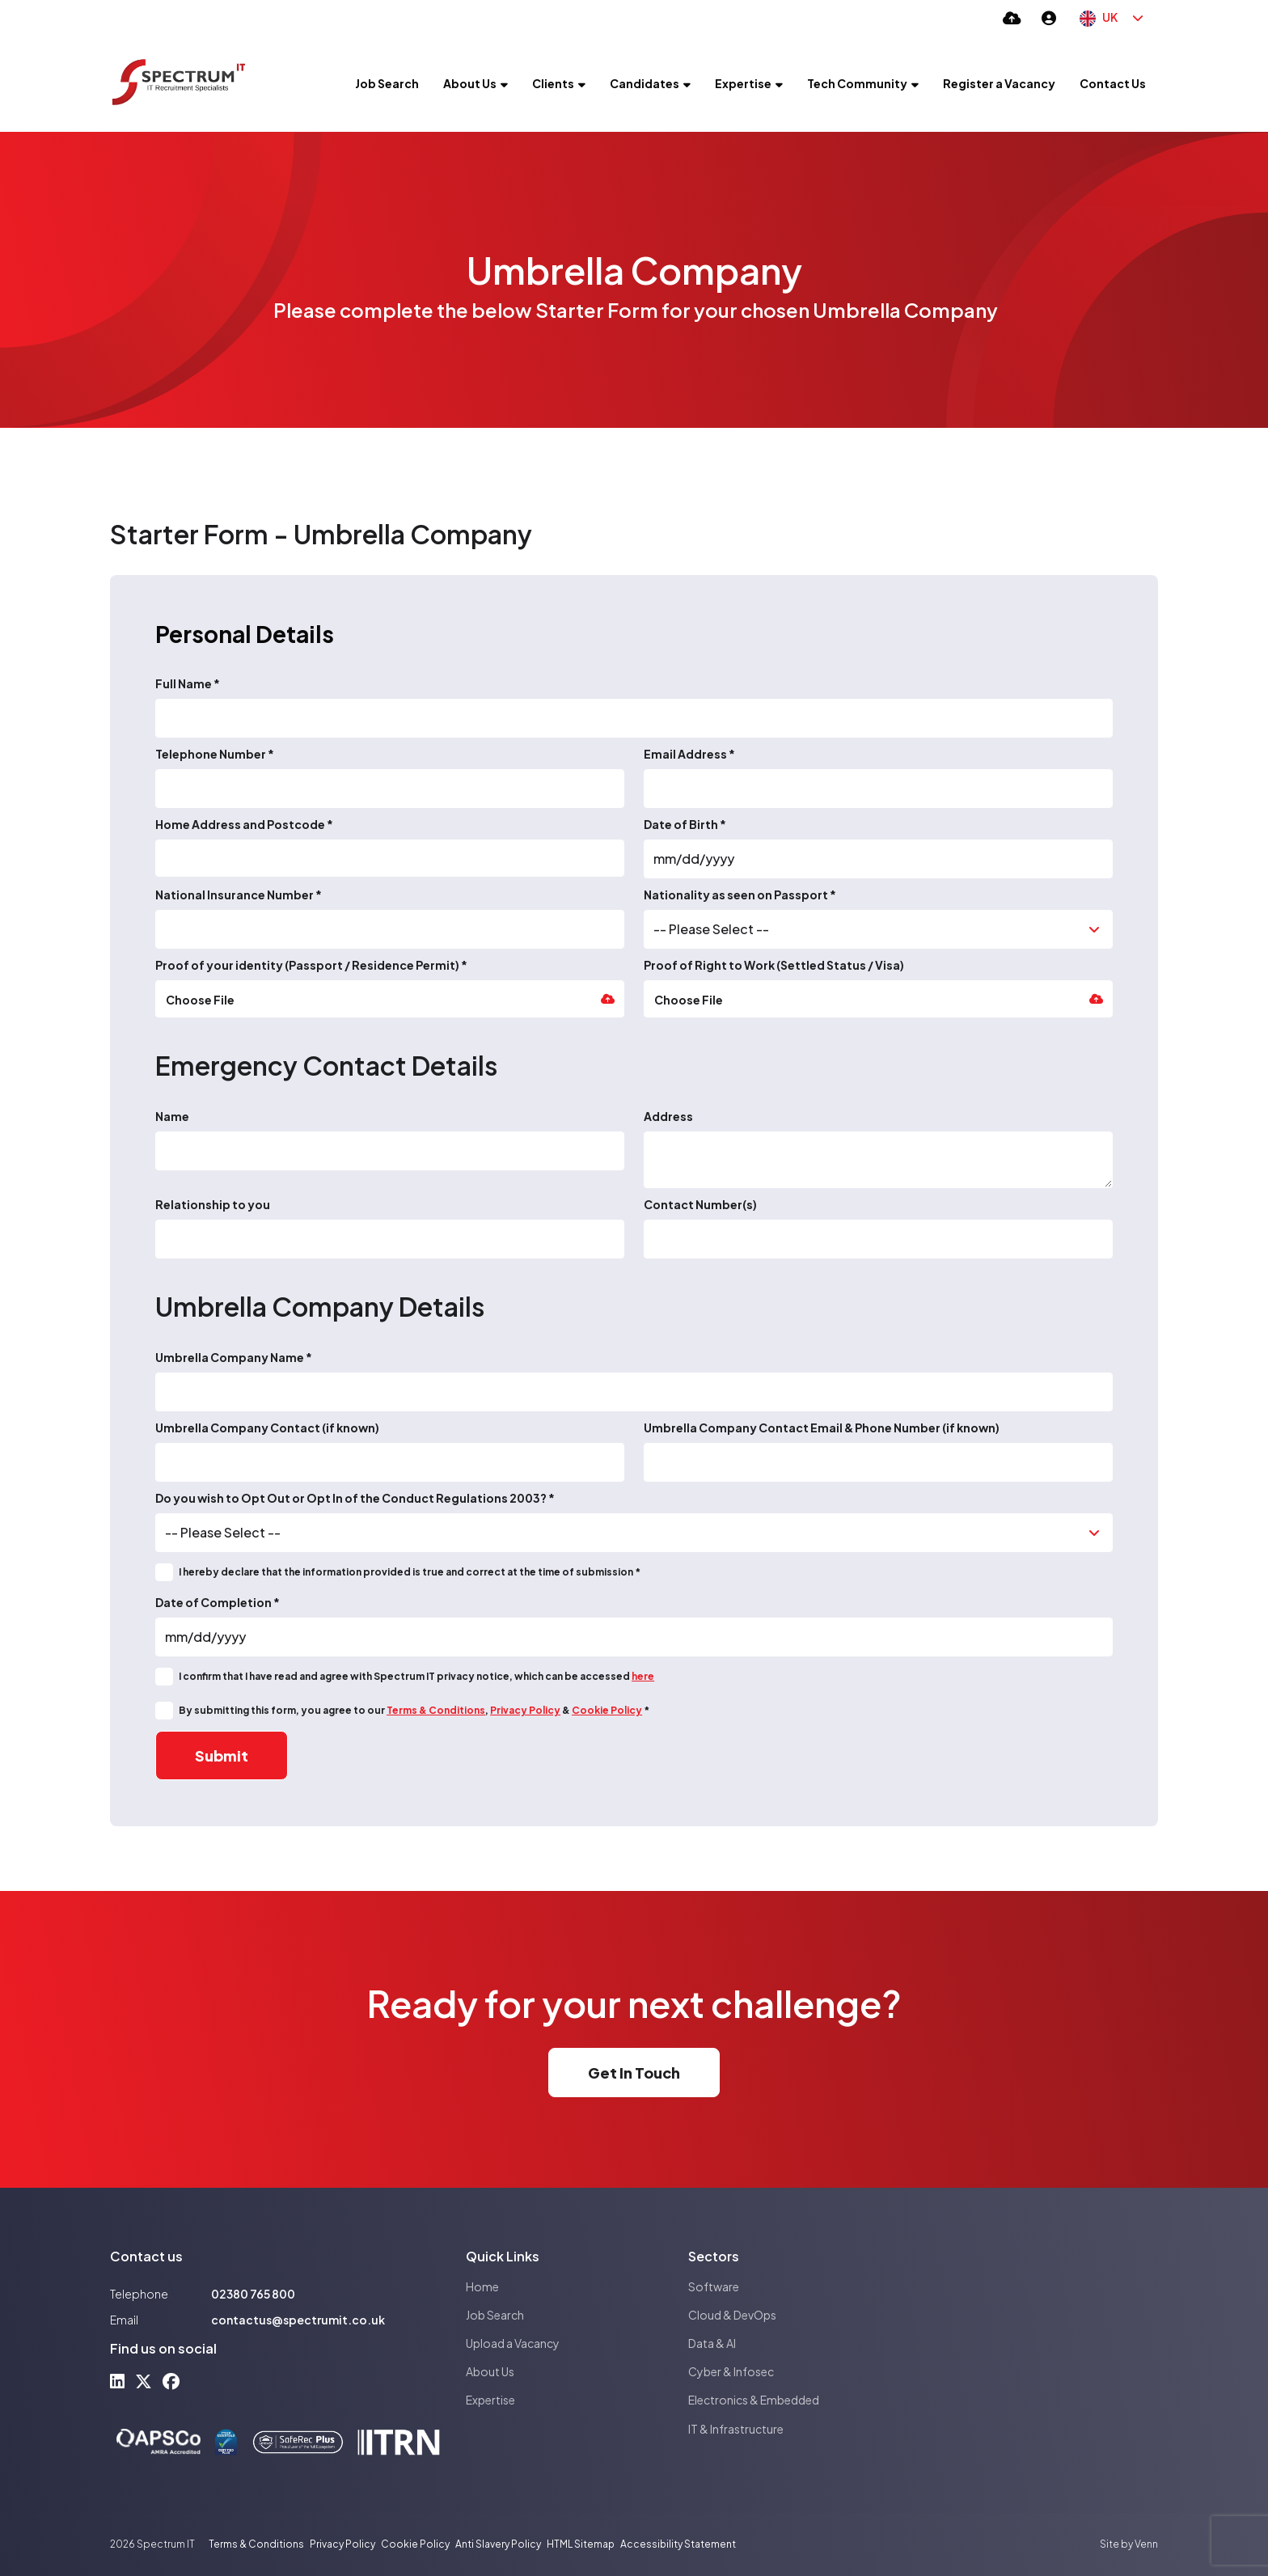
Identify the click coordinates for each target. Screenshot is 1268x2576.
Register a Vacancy (999, 83)
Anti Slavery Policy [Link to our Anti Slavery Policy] (498, 2544)
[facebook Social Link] (171, 2381)
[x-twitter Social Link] (143, 2381)
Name (172, 1116)
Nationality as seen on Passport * (740, 894)
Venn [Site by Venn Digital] (1146, 2544)
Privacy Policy (525, 1710)
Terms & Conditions (436, 1710)
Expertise (743, 83)
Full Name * (187, 683)
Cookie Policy (607, 1710)
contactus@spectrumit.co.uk (298, 2319)
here (643, 1676)
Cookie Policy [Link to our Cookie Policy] (415, 2544)
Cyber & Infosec (731, 2371)
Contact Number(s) (700, 1204)
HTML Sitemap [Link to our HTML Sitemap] (581, 2544)
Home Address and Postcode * (244, 824)
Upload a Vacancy (513, 2343)
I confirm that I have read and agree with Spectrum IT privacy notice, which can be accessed (416, 1676)
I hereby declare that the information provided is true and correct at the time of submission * (409, 1572)
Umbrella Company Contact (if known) (267, 1427)
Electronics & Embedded (753, 2399)
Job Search (387, 83)
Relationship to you (212, 1204)
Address (668, 1116)
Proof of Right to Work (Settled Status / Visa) (774, 965)
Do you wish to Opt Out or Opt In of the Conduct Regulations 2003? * (355, 1498)
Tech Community (857, 83)
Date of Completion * (217, 1602)
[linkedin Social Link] (117, 2381)
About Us (470, 83)
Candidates (644, 83)
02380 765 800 (253, 2293)
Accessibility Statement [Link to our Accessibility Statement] (678, 2544)
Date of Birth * (685, 824)
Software (713, 2286)
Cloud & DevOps (732, 2314)
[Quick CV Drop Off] (1012, 17)
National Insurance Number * (238, 894)
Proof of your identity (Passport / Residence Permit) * (311, 965)
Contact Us (1113, 83)
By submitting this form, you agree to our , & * (414, 1710)
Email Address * (689, 754)
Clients (553, 83)
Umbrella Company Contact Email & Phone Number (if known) (822, 1427)
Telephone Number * (214, 754)
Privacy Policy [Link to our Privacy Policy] (342, 2544)
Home (482, 2286)
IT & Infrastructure (736, 2429)
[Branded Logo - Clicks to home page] (178, 83)
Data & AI (712, 2343)
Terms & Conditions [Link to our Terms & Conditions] (256, 2544)
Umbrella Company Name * (233, 1357)
